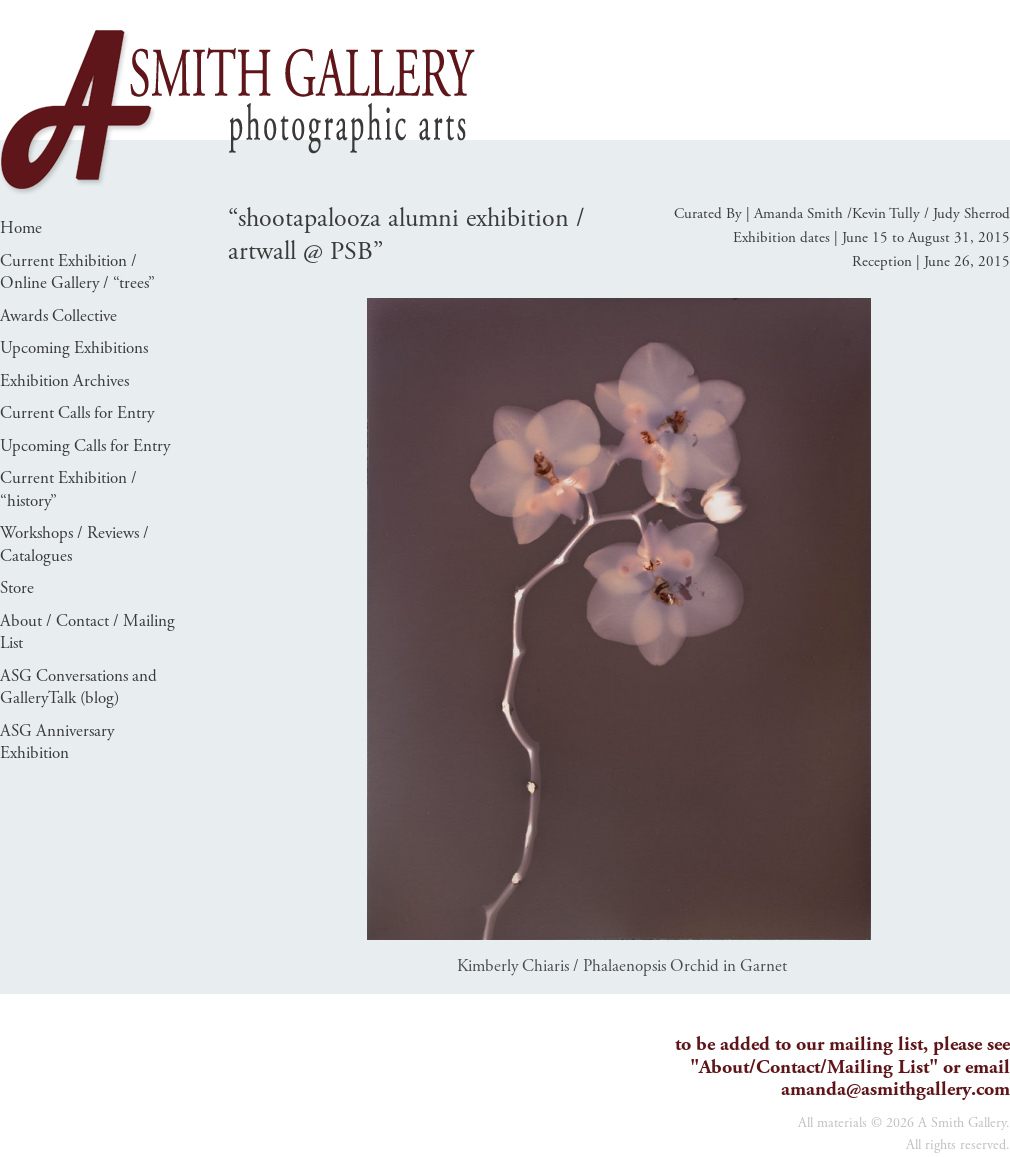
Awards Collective (58, 316)
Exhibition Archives (64, 381)
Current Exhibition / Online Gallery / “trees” (77, 272)
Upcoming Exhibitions (74, 348)
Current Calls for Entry (77, 413)
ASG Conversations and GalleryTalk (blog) (78, 687)
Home (21, 228)
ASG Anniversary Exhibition (57, 742)
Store (17, 588)
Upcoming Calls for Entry (85, 446)
